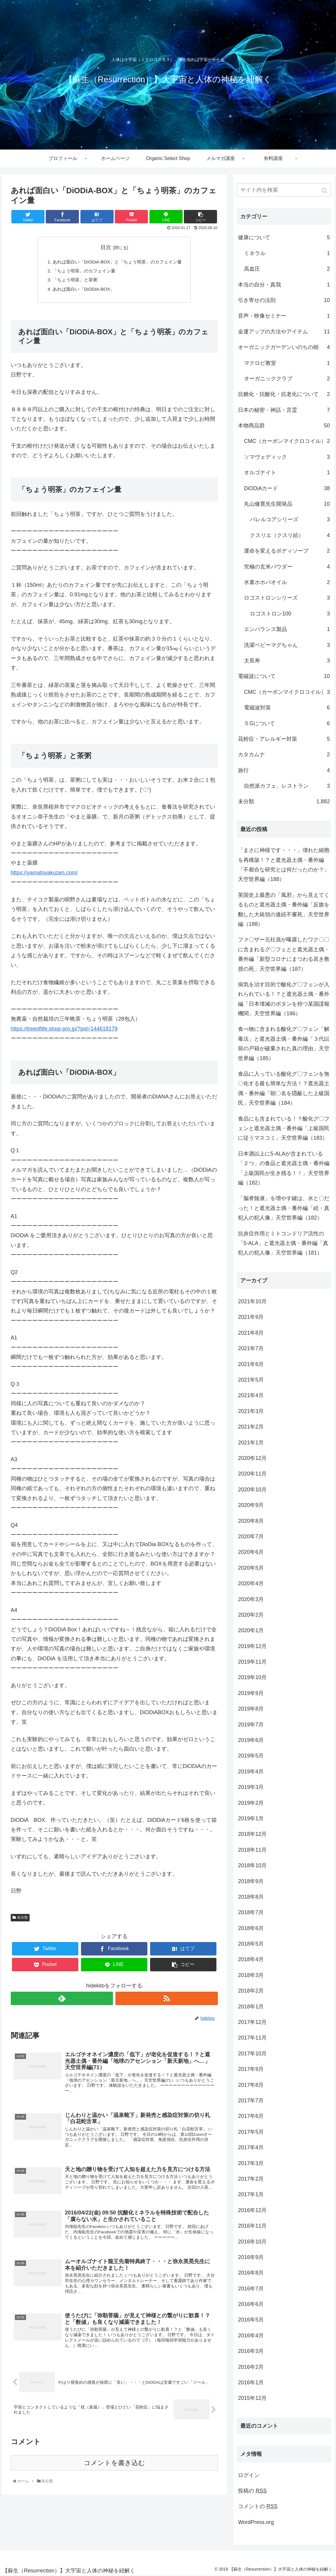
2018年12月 (252, 1834)
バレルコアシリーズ (290, 519)
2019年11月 (252, 1662)
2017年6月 (251, 2116)
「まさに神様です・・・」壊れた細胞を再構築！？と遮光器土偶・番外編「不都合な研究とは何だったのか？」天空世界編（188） (283, 864)
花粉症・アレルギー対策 (284, 739)
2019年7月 (251, 1725)
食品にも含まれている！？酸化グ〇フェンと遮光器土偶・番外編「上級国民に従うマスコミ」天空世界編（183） (283, 1128)
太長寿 (287, 660)
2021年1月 (251, 1443)
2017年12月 (252, 2022)
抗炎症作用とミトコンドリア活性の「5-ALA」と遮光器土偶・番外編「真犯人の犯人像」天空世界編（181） (283, 1243)
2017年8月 (251, 2085)
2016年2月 (251, 2367)
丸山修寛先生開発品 (287, 504)
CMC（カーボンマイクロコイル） (287, 441)
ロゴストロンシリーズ (287, 598)
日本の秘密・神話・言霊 (284, 410)
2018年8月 (251, 1897)
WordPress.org (256, 2522)
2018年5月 (251, 1944)
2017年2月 (251, 2179)
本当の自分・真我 (284, 284)
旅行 (284, 770)
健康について (284, 237)
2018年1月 (251, 2007)
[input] (284, 190)
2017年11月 (252, 2038)
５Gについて (287, 723)
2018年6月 (251, 1928)
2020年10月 (252, 1490)
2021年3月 (251, 1411)
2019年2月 (251, 1803)
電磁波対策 (287, 707)
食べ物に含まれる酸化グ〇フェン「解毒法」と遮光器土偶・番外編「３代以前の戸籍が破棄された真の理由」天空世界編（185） (283, 1043)
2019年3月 (251, 1787)
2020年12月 (252, 1458)
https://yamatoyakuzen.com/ (44, 876)
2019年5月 (251, 1756)
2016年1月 (251, 2383)
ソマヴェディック (287, 457)
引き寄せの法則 (284, 300)
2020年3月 (251, 1599)
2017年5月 (251, 2132)
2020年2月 (251, 1615)
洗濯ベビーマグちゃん (287, 645)
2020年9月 (251, 1505)
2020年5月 (251, 1568)
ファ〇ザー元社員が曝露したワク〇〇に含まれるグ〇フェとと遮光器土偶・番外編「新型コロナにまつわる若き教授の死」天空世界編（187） (283, 954)
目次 (105, 247)
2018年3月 (251, 1975)
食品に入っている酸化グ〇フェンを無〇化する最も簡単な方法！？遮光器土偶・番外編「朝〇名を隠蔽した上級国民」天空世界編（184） (283, 1088)
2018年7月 (251, 1912)
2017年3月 (251, 2163)
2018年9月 (251, 1881)
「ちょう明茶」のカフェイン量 (81, 272)
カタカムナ (284, 754)
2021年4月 (251, 1395)
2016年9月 (251, 2257)
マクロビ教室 (287, 363)
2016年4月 (251, 2336)
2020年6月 (251, 1552)
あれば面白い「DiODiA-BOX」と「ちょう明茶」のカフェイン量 (117, 262)
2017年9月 (251, 2069)
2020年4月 (251, 1583)
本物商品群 (284, 425)
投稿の (252, 2491)
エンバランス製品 (287, 629)
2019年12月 (252, 1646)
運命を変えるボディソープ (287, 551)
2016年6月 (251, 2304)
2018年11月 (252, 1850)
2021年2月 (251, 1427)
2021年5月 (251, 1380)
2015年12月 (252, 2398)
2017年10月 (252, 2054)
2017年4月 (251, 2147)
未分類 (22, 1920)
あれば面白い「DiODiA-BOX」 (81, 291)
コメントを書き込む (114, 2479)
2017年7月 (251, 2101)
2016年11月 (252, 2226)
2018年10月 (252, 1865)
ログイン (248, 2475)
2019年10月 (252, 1677)
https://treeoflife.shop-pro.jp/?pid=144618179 (64, 1032)
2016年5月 (251, 2320)
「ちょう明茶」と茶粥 (72, 281)
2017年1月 (251, 2194)
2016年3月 (251, 2351)
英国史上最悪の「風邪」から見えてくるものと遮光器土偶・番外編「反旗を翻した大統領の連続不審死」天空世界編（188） (283, 909)
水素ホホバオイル (287, 582)
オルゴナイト (287, 472)
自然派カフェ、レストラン (287, 786)
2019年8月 (251, 1709)
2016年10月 (252, 2242)
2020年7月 (251, 1536)
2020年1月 (251, 1630)
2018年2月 (251, 1991)
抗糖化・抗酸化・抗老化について (284, 394)
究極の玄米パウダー (287, 566)
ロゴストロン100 (290, 613)
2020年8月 (251, 1521)
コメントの (257, 2506)
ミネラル (287, 253)
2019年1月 (251, 1819)
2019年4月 (251, 1772)
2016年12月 (252, 2210)
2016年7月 (251, 2289)
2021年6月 (251, 1364)
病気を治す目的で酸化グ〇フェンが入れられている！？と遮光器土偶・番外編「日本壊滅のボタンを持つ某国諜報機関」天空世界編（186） (283, 998)
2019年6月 (251, 1740)
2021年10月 (252, 1301)
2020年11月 (252, 1474)
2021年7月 (251, 1348)
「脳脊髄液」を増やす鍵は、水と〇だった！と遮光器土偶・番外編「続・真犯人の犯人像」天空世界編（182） (283, 1208)
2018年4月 (251, 1959)
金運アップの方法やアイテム (284, 331)
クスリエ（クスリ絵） (290, 535)
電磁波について (284, 676)
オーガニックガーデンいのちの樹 (284, 347)
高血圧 (287, 269)
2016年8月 (251, 2273)
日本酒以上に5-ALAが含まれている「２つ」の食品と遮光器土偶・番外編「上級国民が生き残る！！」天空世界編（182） (283, 1168)
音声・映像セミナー (284, 316)
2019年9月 (251, 1693)
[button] (325, 190)
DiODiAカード (287, 488)
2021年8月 (251, 1333)
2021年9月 (251, 1317)
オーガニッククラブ (287, 378)
